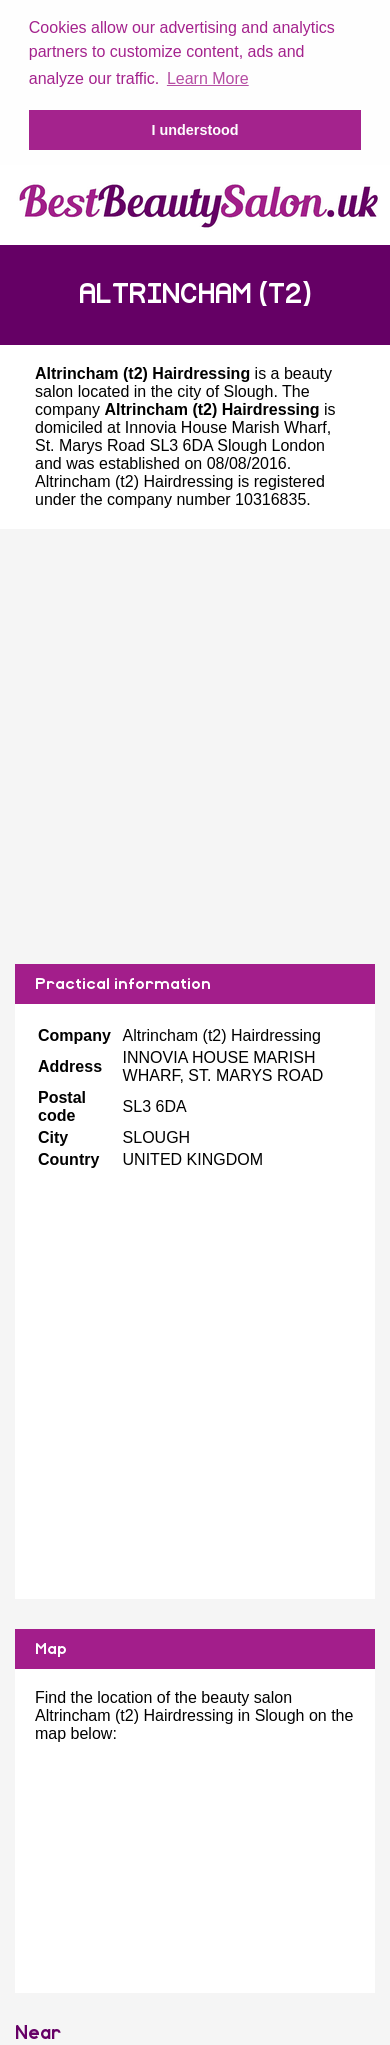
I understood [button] (194, 130)
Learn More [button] (208, 78)
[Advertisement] (187, 744)
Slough (249, 389)
